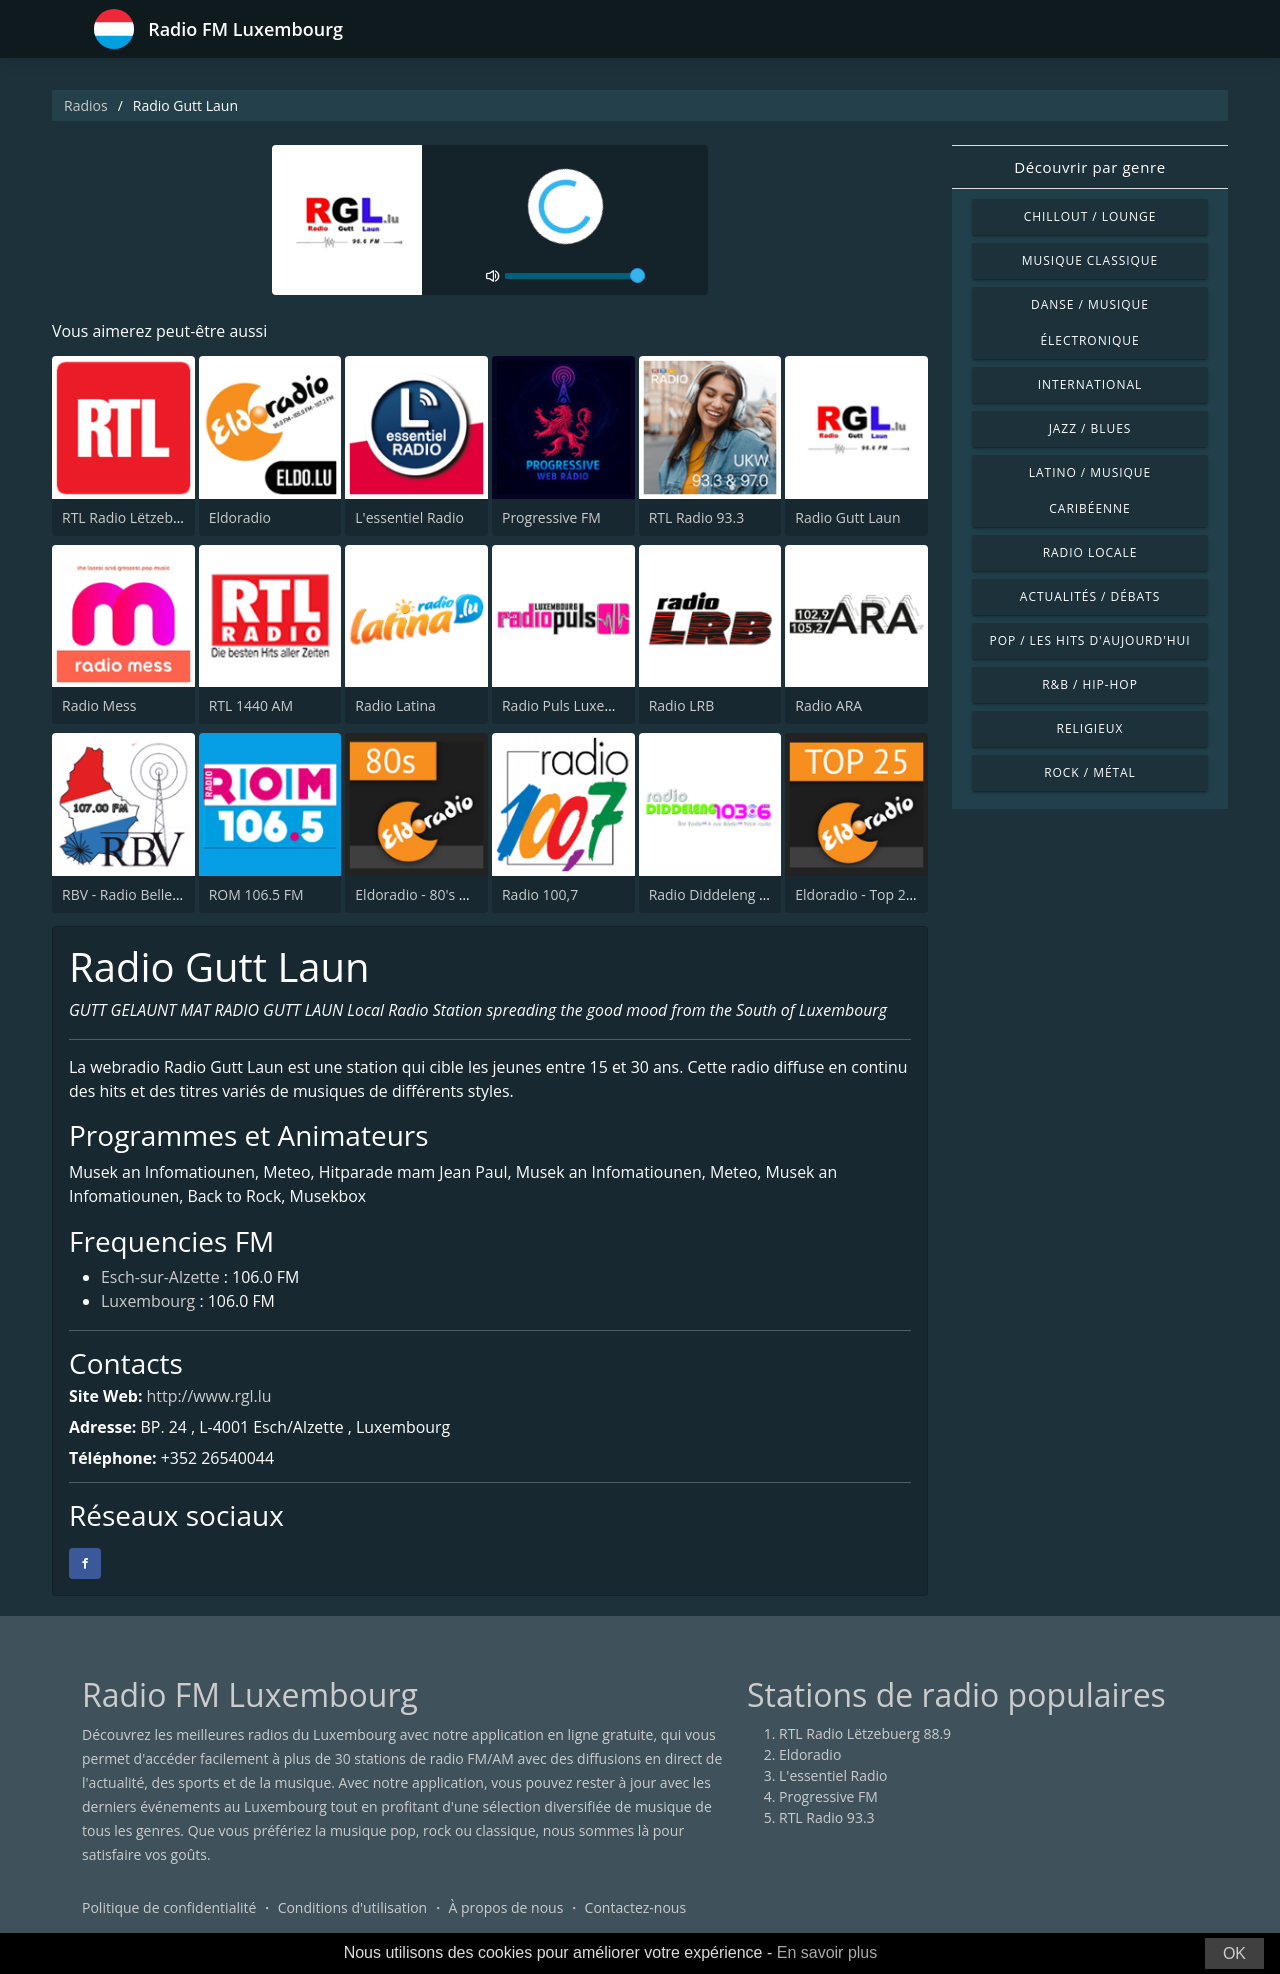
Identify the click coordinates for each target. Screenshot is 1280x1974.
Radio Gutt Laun (847, 517)
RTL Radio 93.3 (697, 517)
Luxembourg (148, 1303)
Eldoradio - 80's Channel (433, 894)
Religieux (1090, 728)
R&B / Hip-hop (1090, 684)
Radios (86, 105)
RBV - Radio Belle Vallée (138, 894)
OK (1234, 1953)
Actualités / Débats (1090, 596)
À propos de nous (505, 1908)
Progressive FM (551, 517)
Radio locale (1090, 552)
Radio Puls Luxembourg (579, 705)
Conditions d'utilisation (353, 1908)
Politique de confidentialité (169, 1908)
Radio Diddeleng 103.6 (722, 894)
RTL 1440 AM (251, 705)
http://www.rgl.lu (210, 1397)
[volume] (575, 276)
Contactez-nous (636, 1908)
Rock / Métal (1090, 772)
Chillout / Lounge (1090, 216)
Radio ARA (828, 705)
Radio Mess (99, 705)
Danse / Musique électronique (1090, 322)
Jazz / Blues (1090, 428)
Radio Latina (395, 705)
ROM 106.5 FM (256, 894)
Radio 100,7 (540, 894)
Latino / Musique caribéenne (1090, 490)
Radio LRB (682, 705)
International (1090, 384)
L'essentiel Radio (409, 517)
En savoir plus (827, 1952)
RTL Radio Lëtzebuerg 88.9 (148, 517)
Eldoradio (240, 517)
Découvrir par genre (1089, 167)
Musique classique (1090, 260)
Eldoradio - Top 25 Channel (883, 894)
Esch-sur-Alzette (160, 1279)
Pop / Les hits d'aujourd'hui (1089, 640)
